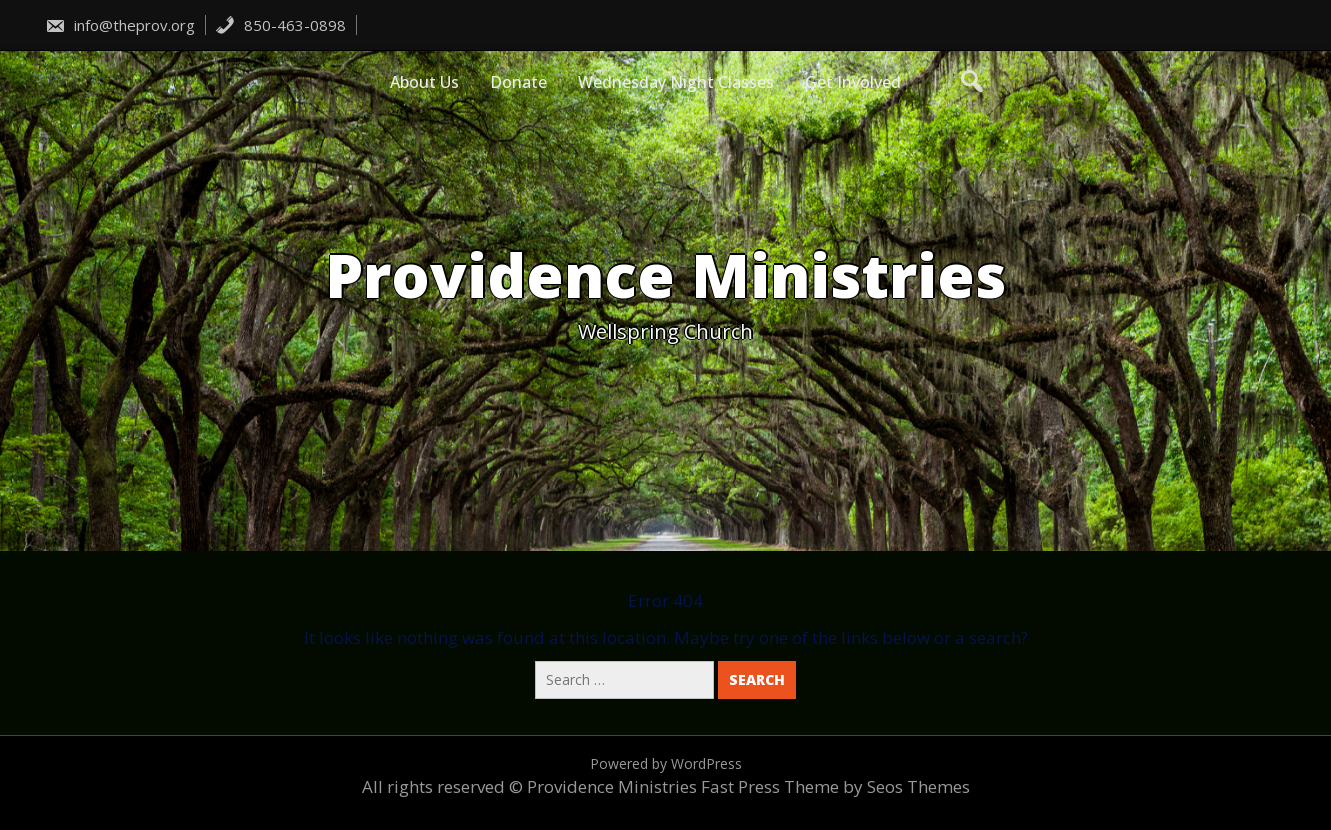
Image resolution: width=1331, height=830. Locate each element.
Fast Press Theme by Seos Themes (835, 786)
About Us (424, 82)
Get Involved (853, 82)
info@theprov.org (120, 25)
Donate (518, 82)
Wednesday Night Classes (676, 82)
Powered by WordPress (666, 763)
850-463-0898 (280, 25)
